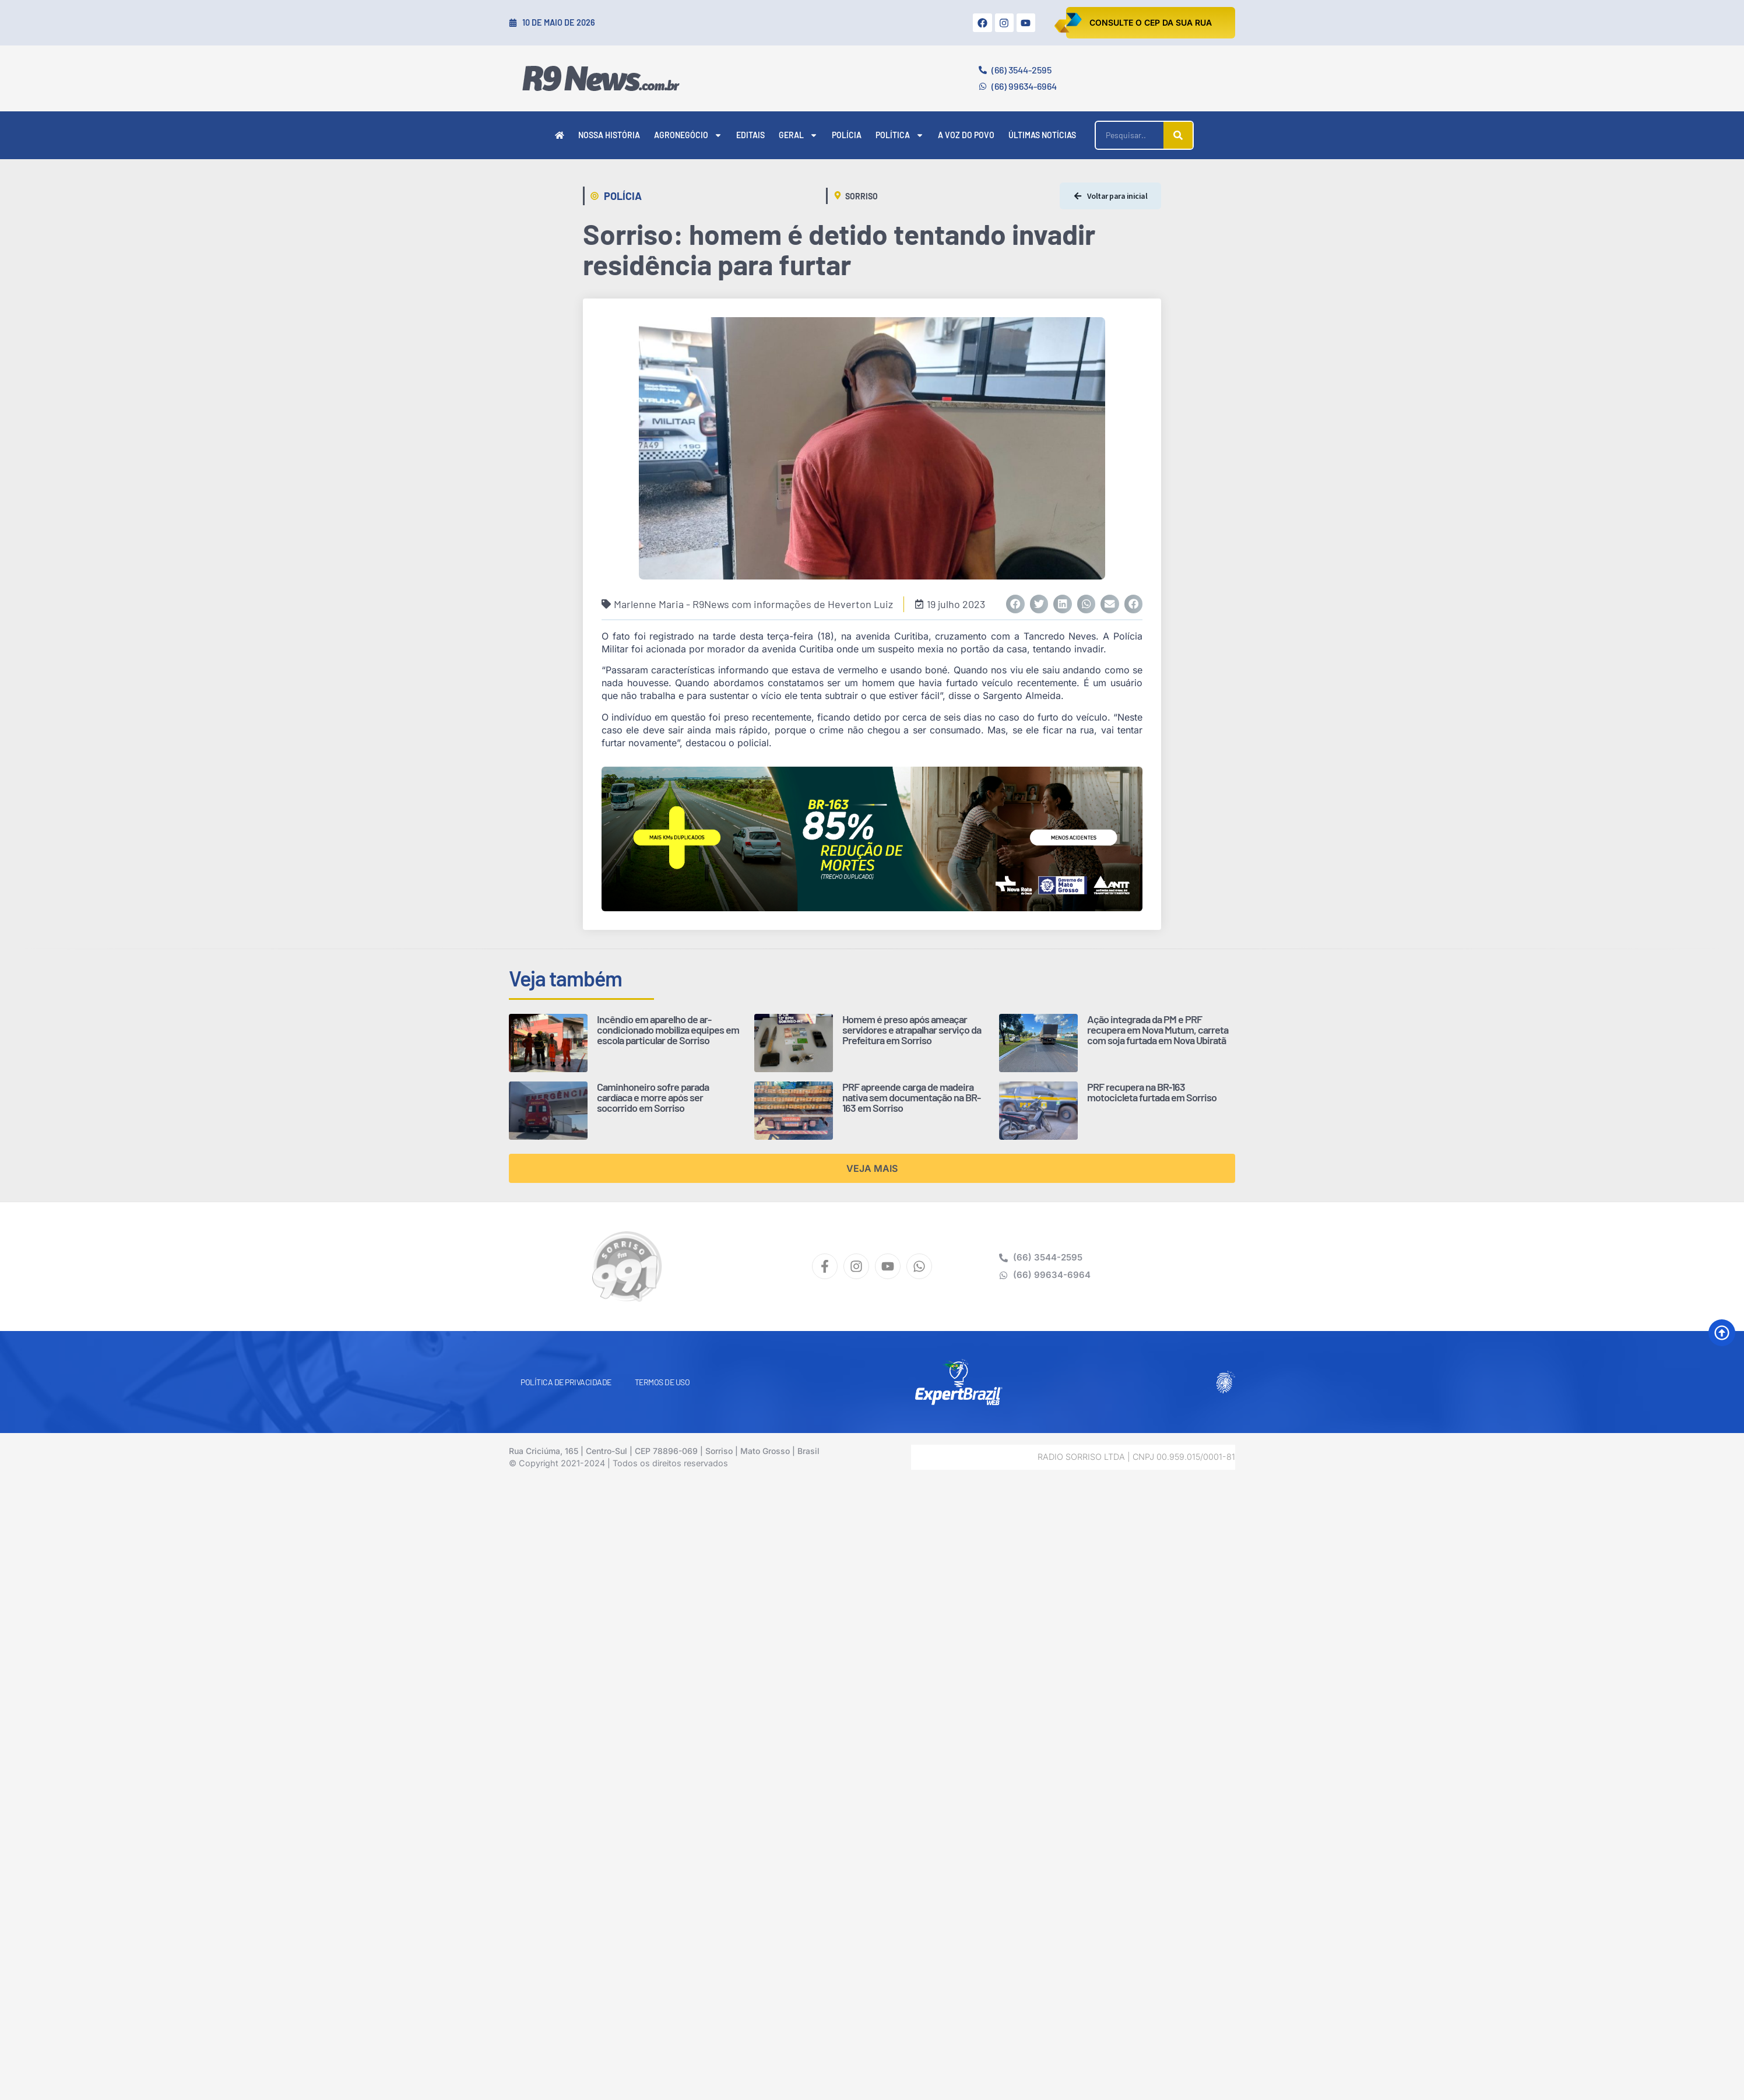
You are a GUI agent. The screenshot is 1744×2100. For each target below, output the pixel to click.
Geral (798, 135)
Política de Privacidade (566, 1382)
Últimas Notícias (1042, 135)
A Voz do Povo (966, 135)
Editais (750, 135)
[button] (1015, 604)
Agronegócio (688, 135)
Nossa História (609, 135)
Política (899, 135)
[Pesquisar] (1178, 135)
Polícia (847, 135)
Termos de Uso (662, 1382)
